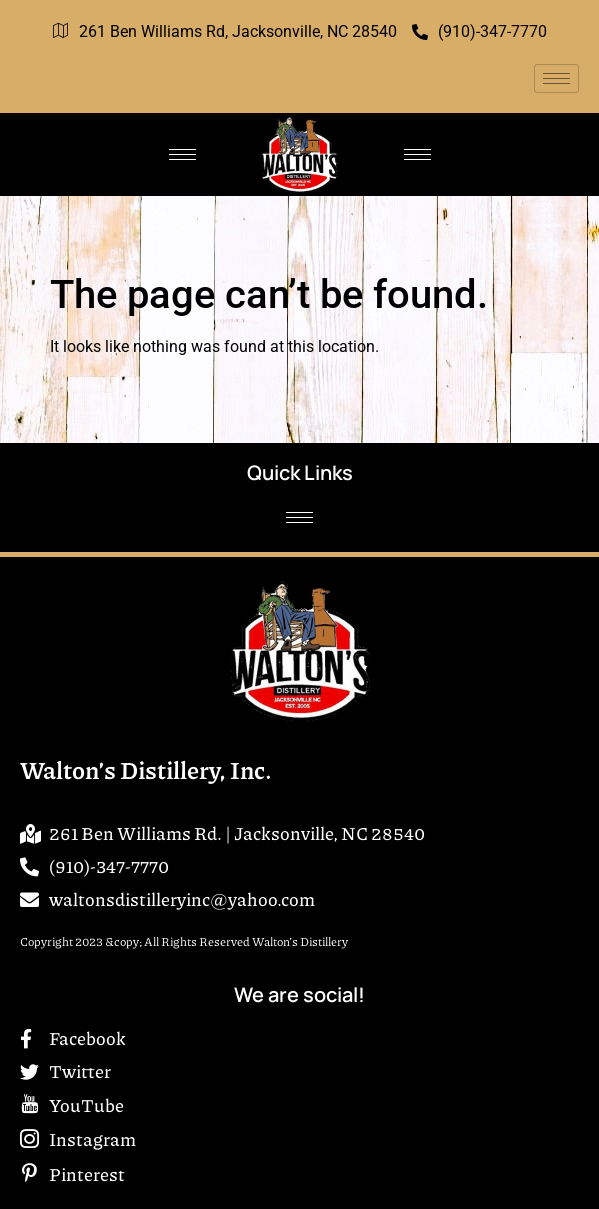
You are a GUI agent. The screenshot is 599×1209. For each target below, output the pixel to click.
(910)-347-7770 (479, 31)
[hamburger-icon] (556, 78)
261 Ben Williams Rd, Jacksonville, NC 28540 (225, 32)
